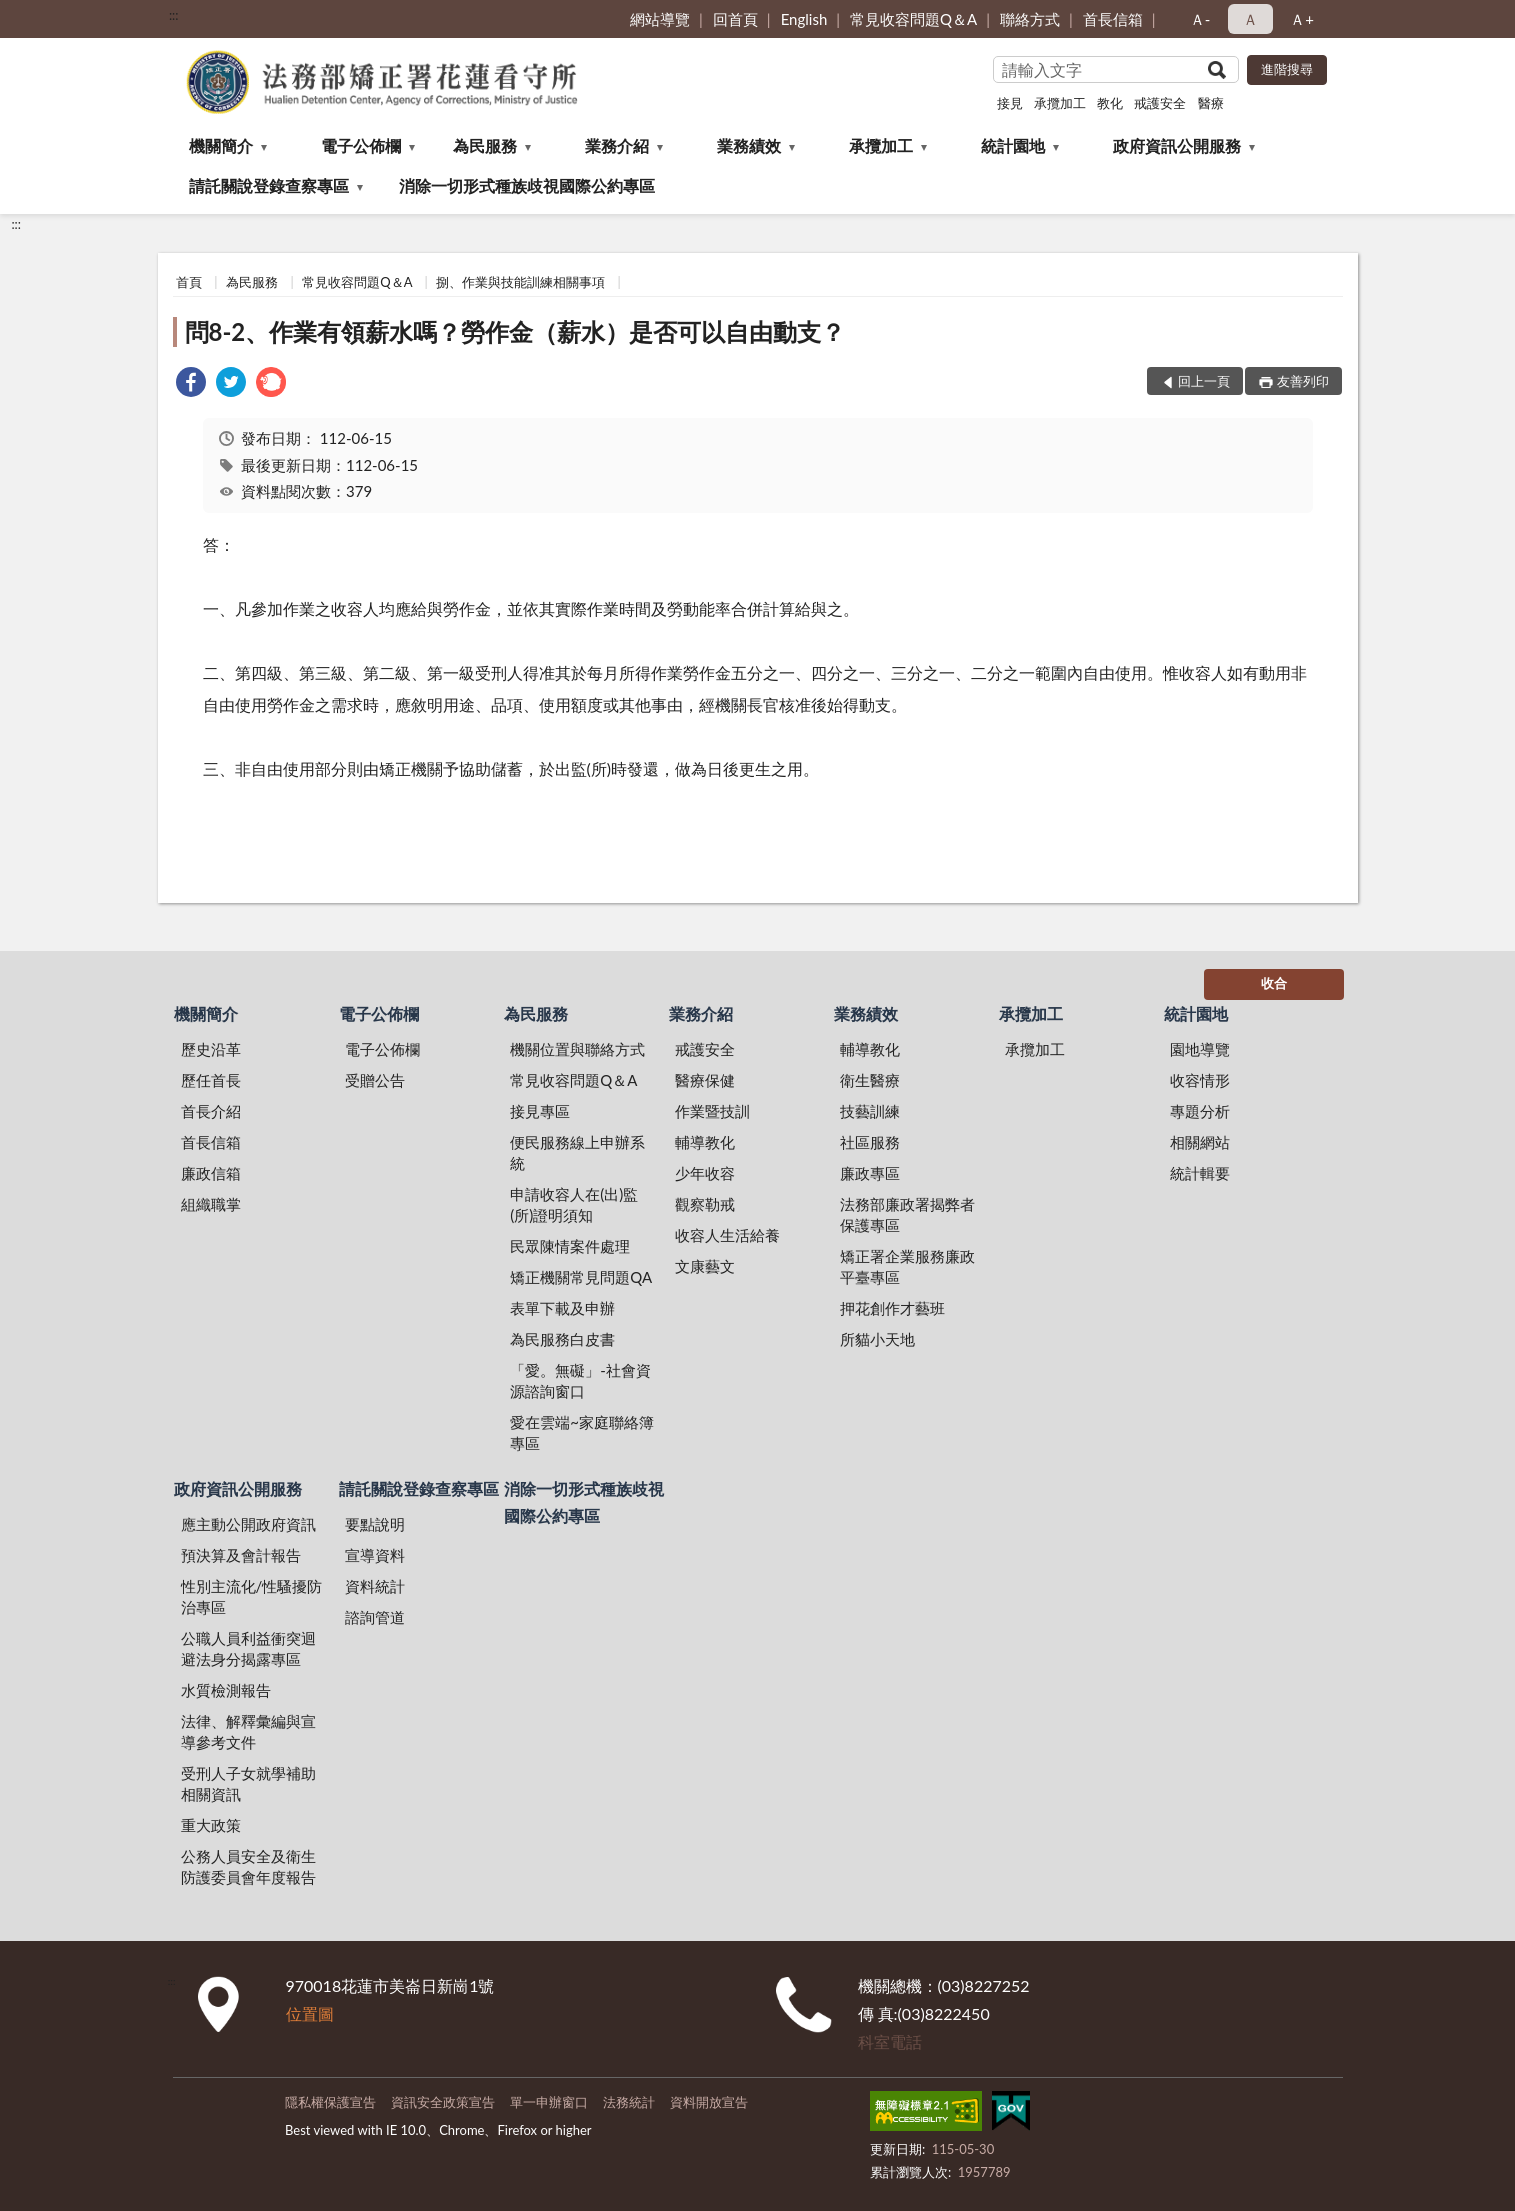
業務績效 (749, 145)
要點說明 (375, 1524)
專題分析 (1200, 1111)
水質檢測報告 (226, 1690)
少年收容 (705, 1173)
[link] (191, 384)
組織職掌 (211, 1204)
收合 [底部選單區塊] (1274, 983)
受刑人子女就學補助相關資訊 (248, 1783)
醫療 (1211, 103)
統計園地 (1013, 145)
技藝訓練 (870, 1111)
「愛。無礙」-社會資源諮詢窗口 (580, 1380)
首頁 (189, 282)
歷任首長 (211, 1080)
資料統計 (375, 1586)
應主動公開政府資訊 (248, 1524)
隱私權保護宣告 (330, 2102)
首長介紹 (211, 1111)
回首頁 (735, 19)
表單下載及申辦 (562, 1308)
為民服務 (485, 145)
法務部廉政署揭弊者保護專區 (907, 1214)
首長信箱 (1113, 19)
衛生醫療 (870, 1080)
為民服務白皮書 (562, 1339)
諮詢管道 (375, 1617)
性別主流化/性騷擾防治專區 (252, 1596)
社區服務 (870, 1142)
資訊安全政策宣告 (443, 2102)
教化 (1110, 103)
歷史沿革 (211, 1049)
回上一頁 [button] (1204, 381)
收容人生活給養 (727, 1235)
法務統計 (629, 2102)
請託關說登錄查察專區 (269, 185)
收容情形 (1200, 1080)
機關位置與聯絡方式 (577, 1049)
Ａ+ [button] (1302, 19)
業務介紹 (617, 145)
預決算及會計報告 (241, 1555)
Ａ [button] (1250, 19)
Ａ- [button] (1200, 19)
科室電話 (890, 2041)
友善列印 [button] (1303, 381)
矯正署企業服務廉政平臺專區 (907, 1266)
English (804, 19)
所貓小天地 (877, 1339)
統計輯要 (1200, 1173)
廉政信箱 (211, 1173)
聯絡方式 (1030, 19)
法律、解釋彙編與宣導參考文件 (248, 1731)
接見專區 (540, 1111)
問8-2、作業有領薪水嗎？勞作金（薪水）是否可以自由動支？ (515, 331)
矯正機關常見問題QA (581, 1277)
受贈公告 (375, 1080)
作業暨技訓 (712, 1111)
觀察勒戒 (705, 1204)
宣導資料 (375, 1555)
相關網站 (1200, 1142)
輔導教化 (705, 1142)
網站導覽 (660, 19)
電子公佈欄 (361, 145)
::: (174, 15)
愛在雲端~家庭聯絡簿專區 (582, 1432)
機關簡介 (221, 145)
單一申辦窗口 (549, 2102)
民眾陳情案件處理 (570, 1246)
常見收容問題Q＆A (913, 19)
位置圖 (310, 2013)
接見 (1010, 103)
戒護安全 (1160, 103)
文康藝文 (705, 1266)
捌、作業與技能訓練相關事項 (520, 282)
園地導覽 (1200, 1049)
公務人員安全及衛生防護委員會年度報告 (248, 1866)
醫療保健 (705, 1080)
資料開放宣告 (709, 2102)
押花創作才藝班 (892, 1308)
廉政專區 (870, 1173)
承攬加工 (1060, 103)
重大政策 (211, 1825)
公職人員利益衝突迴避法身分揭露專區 (248, 1648)
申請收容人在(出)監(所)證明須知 (574, 1204)
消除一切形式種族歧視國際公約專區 (527, 185)
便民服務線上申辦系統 (577, 1152)
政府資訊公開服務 (1177, 145)
